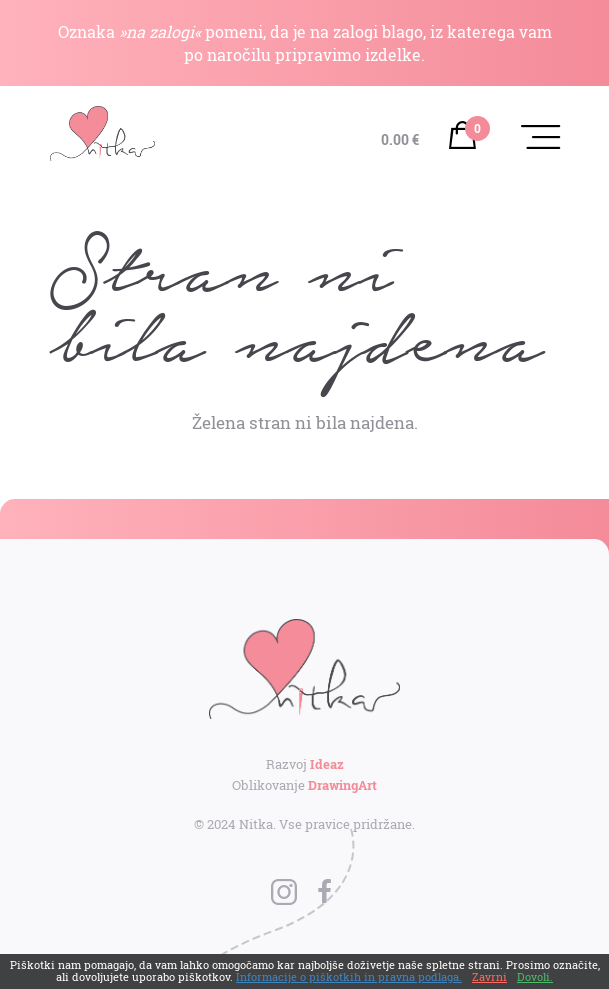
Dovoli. (535, 976)
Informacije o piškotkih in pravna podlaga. (349, 976)
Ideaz (327, 764)
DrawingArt (342, 785)
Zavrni (489, 976)
